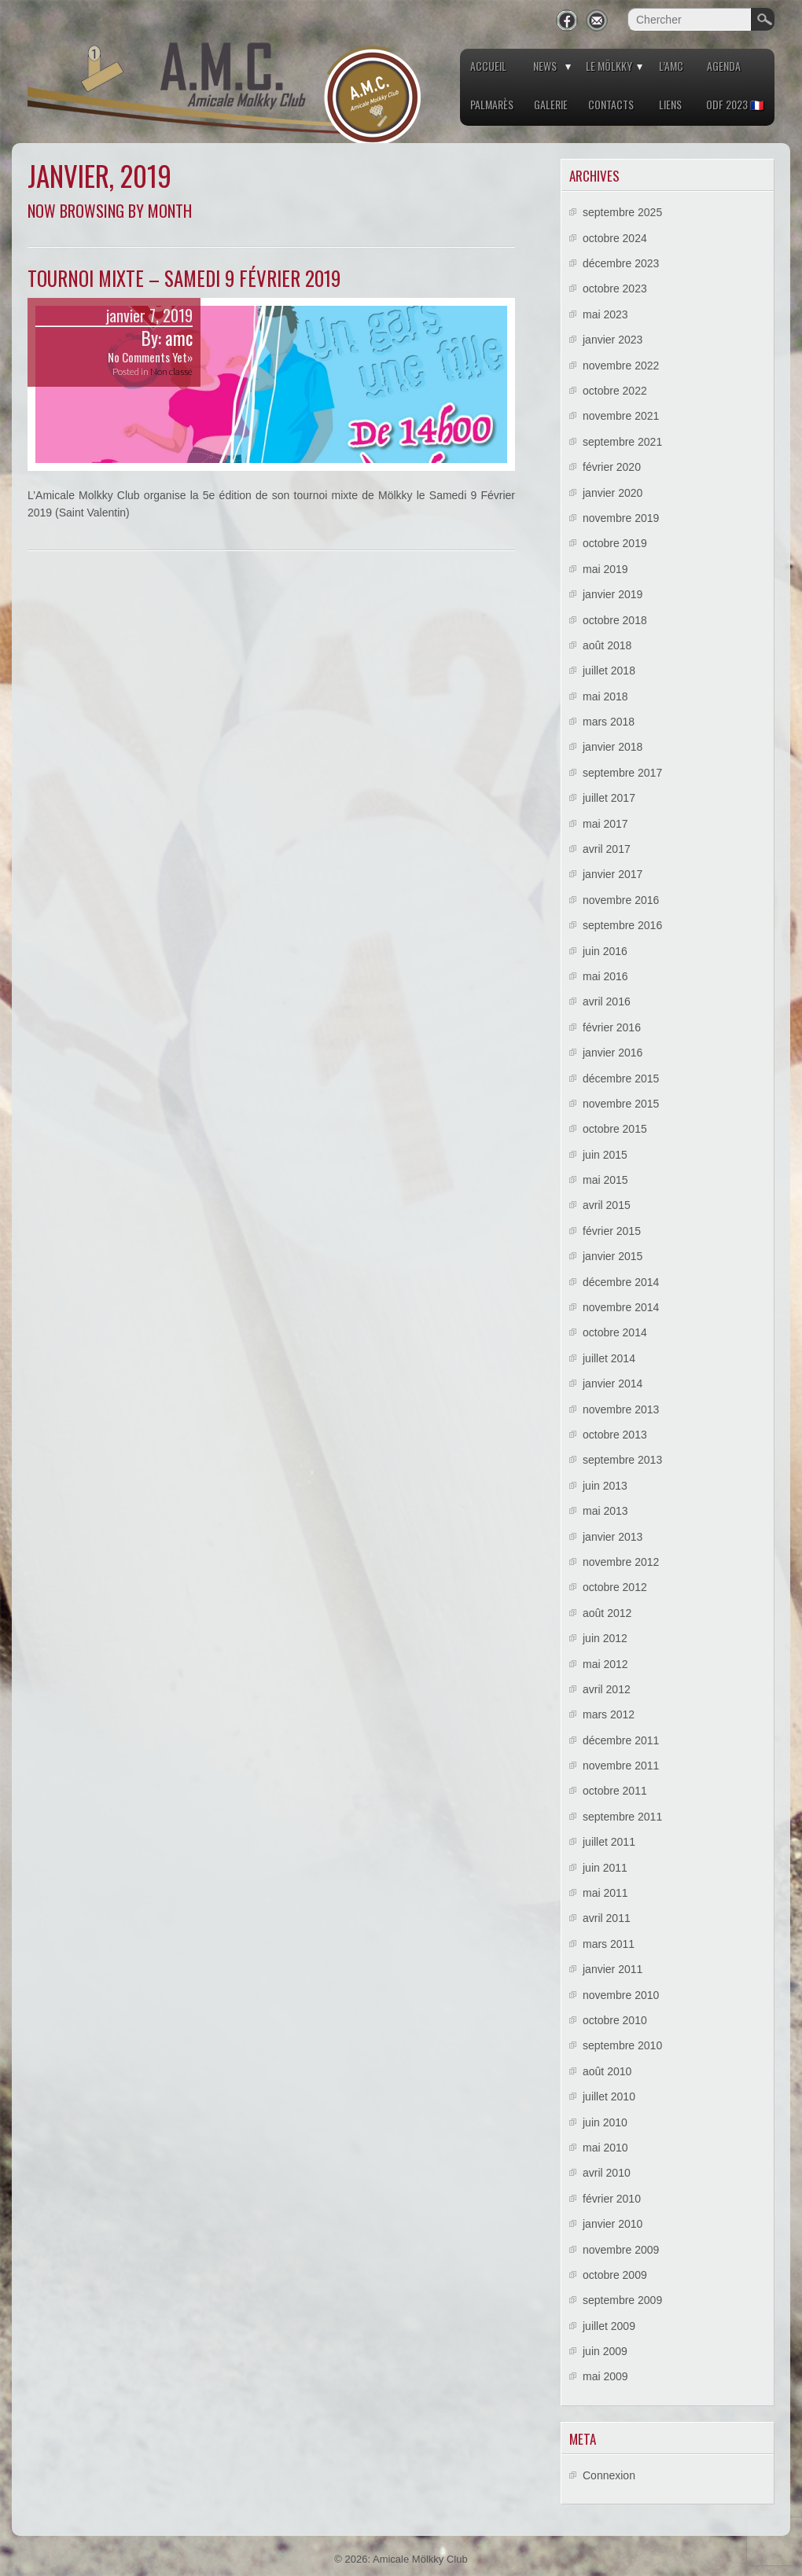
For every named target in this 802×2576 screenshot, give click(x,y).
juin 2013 (605, 1485)
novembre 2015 (621, 1103)
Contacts (611, 104)
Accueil (488, 65)
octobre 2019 (615, 543)
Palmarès (491, 104)
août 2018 (607, 645)
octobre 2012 (615, 1587)
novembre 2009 (621, 2249)
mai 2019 (605, 569)
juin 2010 (605, 2122)
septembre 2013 (622, 1459)
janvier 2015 (612, 1256)
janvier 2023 (612, 339)
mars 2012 (609, 1714)
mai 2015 (605, 1180)
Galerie (551, 104)
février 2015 (612, 1231)
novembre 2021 (621, 416)
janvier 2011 (612, 1969)
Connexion (609, 2475)
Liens (670, 104)
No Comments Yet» (150, 357)
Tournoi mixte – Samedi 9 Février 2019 (184, 277)
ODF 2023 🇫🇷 (734, 104)
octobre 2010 (615, 2020)
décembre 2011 (621, 1740)
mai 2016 (605, 976)
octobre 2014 (615, 1332)
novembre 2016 (621, 900)
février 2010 (612, 2198)
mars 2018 (609, 721)
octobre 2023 (615, 288)
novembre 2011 (621, 1765)
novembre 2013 (621, 1409)
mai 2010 (605, 2147)
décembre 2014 (621, 1282)
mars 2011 (609, 1944)
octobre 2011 (615, 1790)
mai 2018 (605, 696)
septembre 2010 (622, 2045)
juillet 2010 (609, 2096)
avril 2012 (607, 1689)
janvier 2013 (612, 1537)
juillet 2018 (609, 670)
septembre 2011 (622, 1816)
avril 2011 (607, 1918)
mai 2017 (605, 824)
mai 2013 (605, 1511)
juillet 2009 (609, 2326)
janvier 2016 (612, 1052)
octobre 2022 (615, 390)
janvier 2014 (612, 1383)
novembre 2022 (621, 365)
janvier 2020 (612, 493)
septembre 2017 (622, 772)
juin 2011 (605, 1867)
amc (179, 338)
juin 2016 (605, 951)
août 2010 (607, 2071)
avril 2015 (607, 1205)
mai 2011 (605, 1893)
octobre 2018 (615, 620)
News (545, 65)
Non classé (171, 371)
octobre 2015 (615, 1129)
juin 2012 (605, 1638)
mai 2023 (605, 314)
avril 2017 (607, 849)
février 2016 (612, 1027)
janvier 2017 (612, 874)
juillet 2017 (609, 798)
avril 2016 (607, 1001)
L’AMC (671, 65)
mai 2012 (605, 1664)
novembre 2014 (621, 1307)
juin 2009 (605, 2351)
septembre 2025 (622, 212)
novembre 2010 (621, 1995)
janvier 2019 (612, 594)
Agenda (724, 65)
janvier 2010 (612, 2224)
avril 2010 (607, 2172)
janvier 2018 (612, 746)
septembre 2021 (622, 441)
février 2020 (612, 467)
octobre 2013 (615, 1434)
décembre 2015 (621, 1078)
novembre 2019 (621, 518)
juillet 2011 (609, 1842)
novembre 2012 (621, 1562)
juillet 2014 (609, 1358)
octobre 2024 (615, 238)
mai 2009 (605, 2376)
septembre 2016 (622, 925)
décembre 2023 (621, 263)
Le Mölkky (609, 65)
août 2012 (607, 1613)
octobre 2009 (615, 2275)
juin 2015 (605, 1154)
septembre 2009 (622, 2300)
